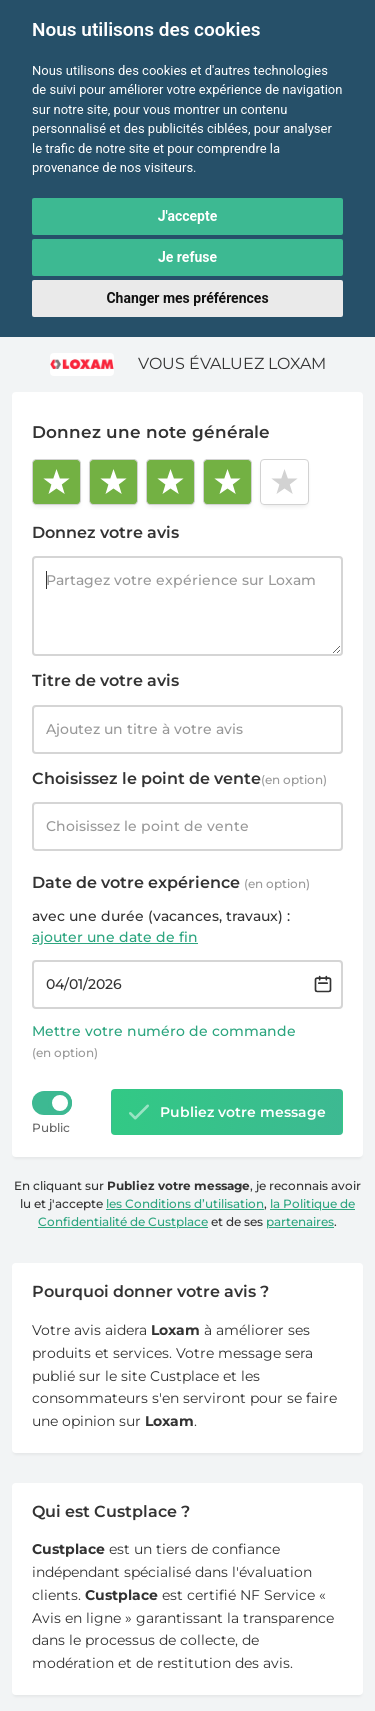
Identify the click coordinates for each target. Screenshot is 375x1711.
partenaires (300, 1221)
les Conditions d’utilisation (185, 1203)
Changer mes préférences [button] (187, 298)
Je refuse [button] (187, 257)
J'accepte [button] (188, 216)
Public (51, 1127)
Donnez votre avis (105, 532)
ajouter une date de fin (115, 937)
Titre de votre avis (105, 680)
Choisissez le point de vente (179, 778)
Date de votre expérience (171, 882)
